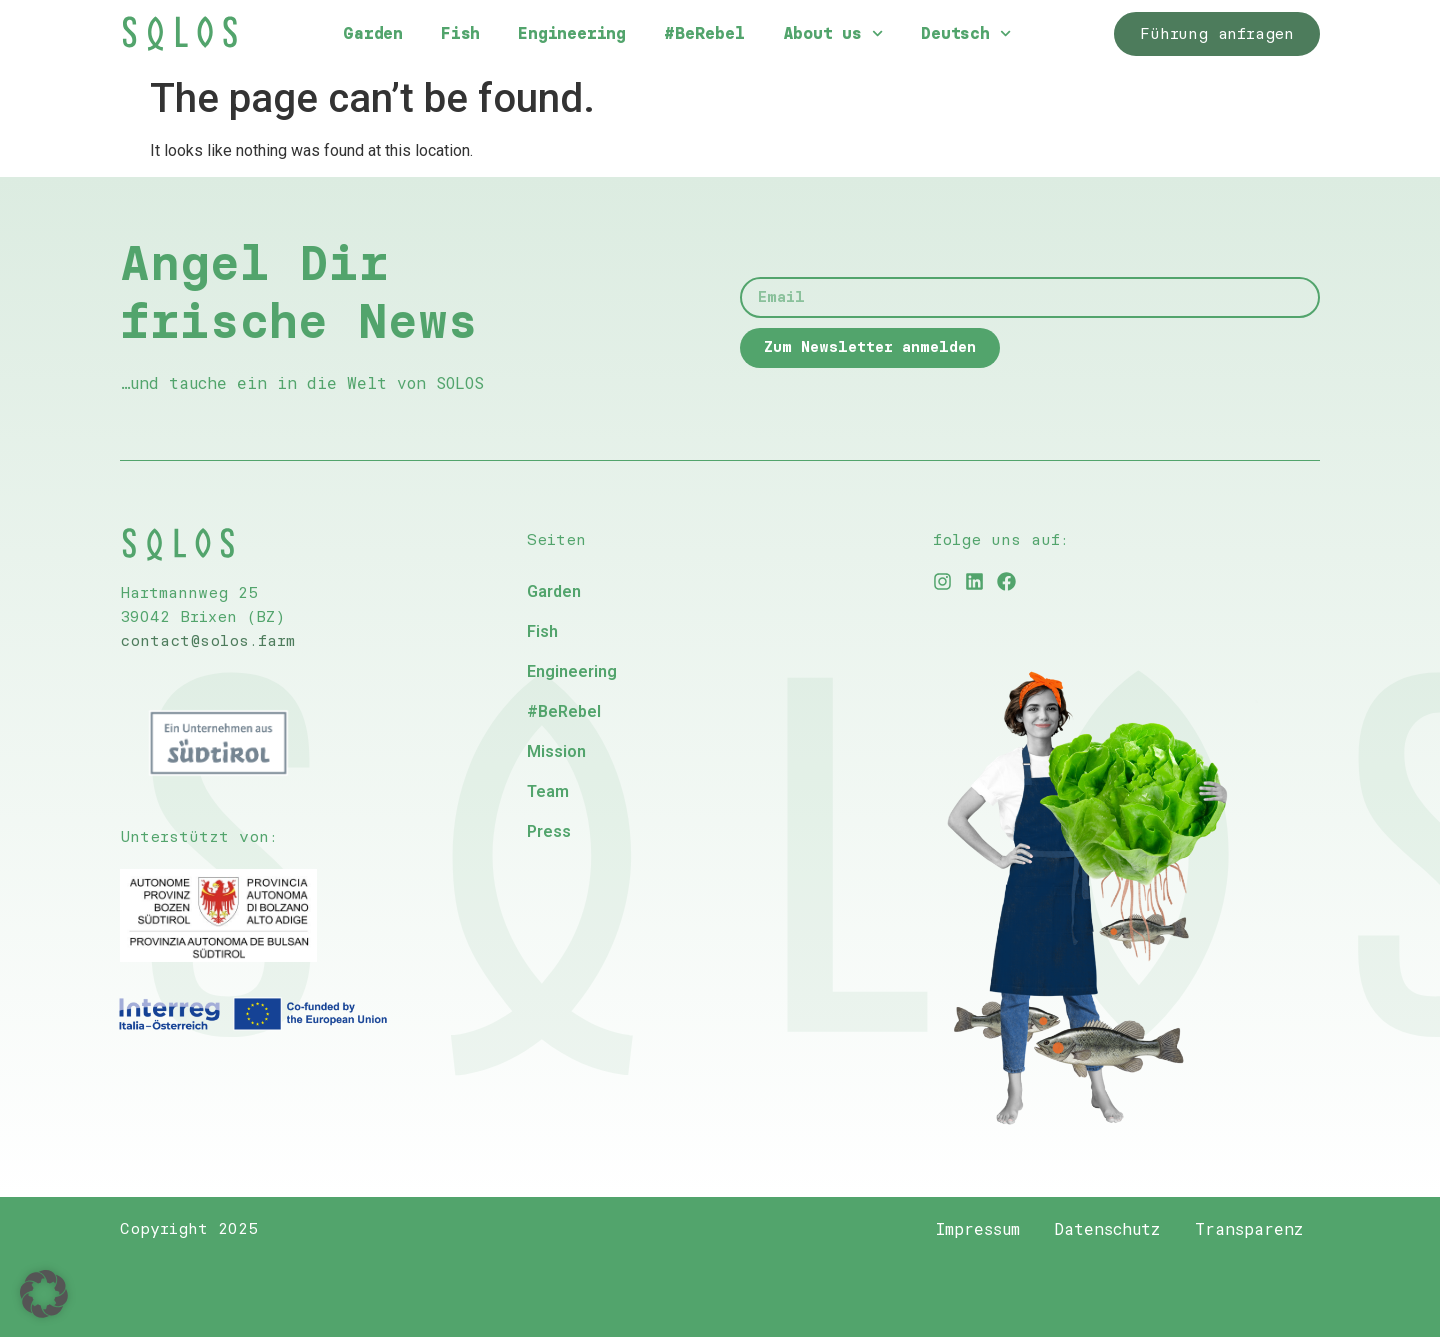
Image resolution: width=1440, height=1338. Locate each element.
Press (549, 831)
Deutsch (966, 33)
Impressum (964, 1229)
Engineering (572, 33)
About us (833, 33)
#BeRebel (704, 33)
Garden (373, 33)
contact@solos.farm (207, 640)
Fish (460, 33)
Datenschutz (1099, 1229)
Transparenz (1246, 1229)
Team (548, 791)
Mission (556, 751)
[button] (44, 1294)
